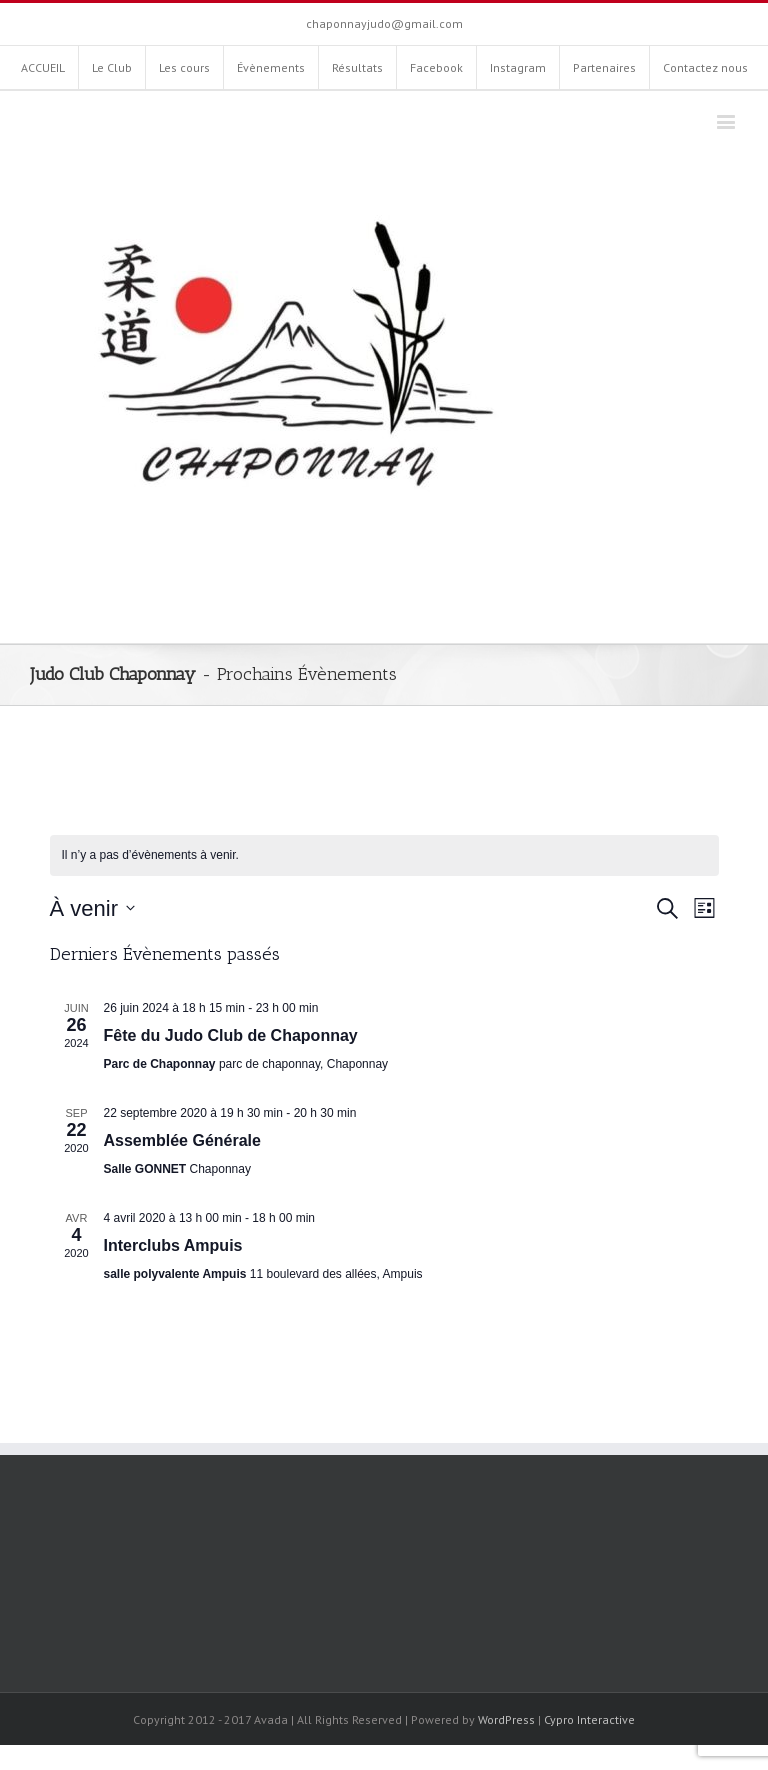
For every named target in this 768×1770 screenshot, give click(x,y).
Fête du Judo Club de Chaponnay (231, 1035)
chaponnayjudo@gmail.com (384, 23)
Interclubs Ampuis (173, 1245)
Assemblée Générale (182, 1140)
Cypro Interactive (589, 1719)
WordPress (506, 1719)
